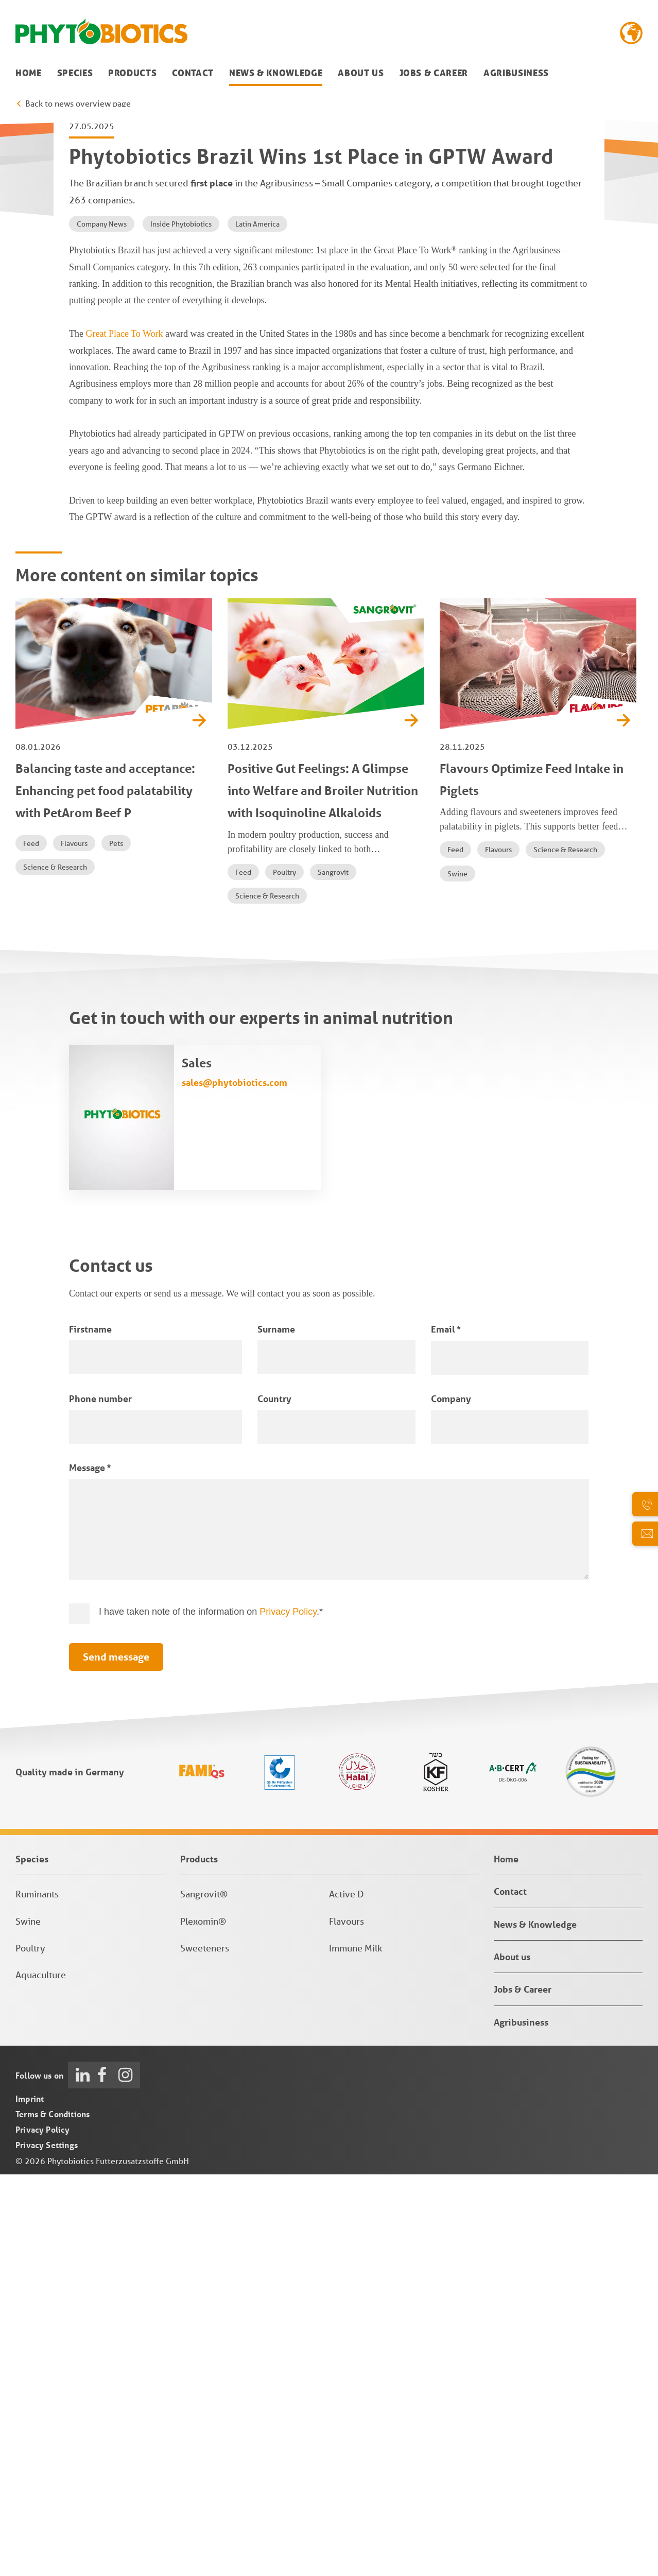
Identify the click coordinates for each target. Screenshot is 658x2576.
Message (90, 1869)
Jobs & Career (434, 73)
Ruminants (37, 2295)
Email (446, 1730)
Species (75, 73)
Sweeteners (204, 2349)
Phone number (100, 1800)
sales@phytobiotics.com (234, 1484)
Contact (193, 73)
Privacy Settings (46, 2546)
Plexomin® (203, 2322)
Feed (31, 1244)
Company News (102, 625)
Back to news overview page (78, 103)
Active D (346, 2295)
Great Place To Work (124, 735)
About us (361, 73)
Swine (457, 1275)
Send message (116, 2058)
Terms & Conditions (52, 2515)
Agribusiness (516, 73)
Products (132, 73)
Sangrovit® (204, 2295)
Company (451, 1800)
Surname (276, 1730)
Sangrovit (333, 1273)
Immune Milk (355, 2349)
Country (274, 1800)
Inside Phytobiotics (181, 625)
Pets (116, 1244)
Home (28, 73)
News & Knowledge (275, 73)
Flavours (74, 1244)
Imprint (29, 2500)
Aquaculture (40, 2376)
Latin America (257, 625)
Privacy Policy (288, 2013)
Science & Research (55, 1268)
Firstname (90, 1730)
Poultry (284, 1273)
